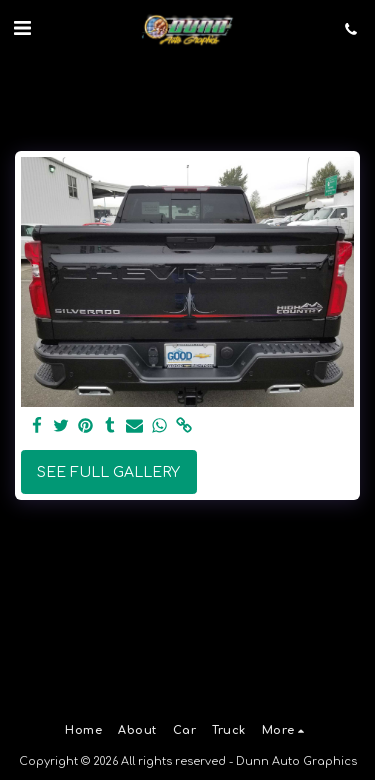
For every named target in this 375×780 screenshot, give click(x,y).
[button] (22, 28)
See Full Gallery (108, 472)
